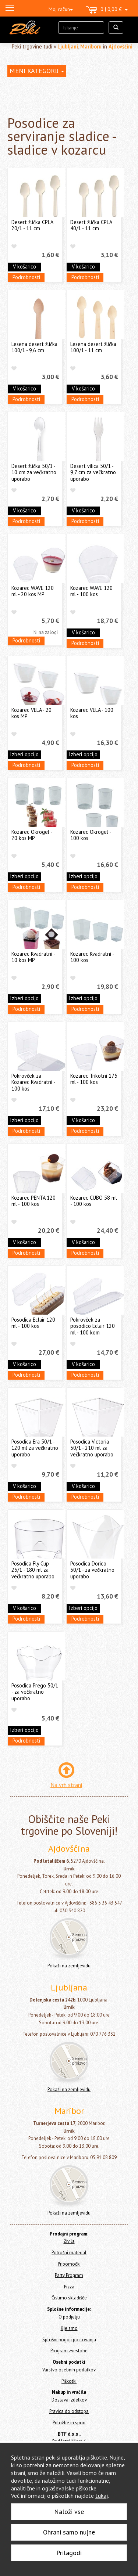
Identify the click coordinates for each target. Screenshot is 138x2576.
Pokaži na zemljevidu (69, 1966)
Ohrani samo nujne (69, 2532)
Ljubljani (67, 46)
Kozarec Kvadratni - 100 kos (92, 956)
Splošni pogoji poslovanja (69, 2340)
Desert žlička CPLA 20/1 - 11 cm (32, 225)
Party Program (69, 2275)
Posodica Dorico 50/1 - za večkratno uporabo (92, 1570)
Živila (69, 2241)
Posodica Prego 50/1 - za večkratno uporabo (34, 1692)
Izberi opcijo (24, 754)
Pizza (69, 2287)
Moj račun (61, 9)
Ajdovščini (120, 46)
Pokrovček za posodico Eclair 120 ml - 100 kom (92, 1326)
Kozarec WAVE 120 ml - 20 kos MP (32, 591)
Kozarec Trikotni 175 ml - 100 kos (93, 1078)
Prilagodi (69, 2552)
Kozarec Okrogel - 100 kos (90, 835)
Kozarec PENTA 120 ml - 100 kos (33, 1200)
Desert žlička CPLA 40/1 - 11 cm (91, 225)
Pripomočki (69, 2264)
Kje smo (69, 2328)
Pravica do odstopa (69, 2411)
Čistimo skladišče (69, 2298)
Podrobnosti (26, 277)
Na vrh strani (66, 1784)
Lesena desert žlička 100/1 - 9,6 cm (34, 347)
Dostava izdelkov (69, 2400)
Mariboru (91, 46)
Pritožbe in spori (69, 2423)
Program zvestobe (69, 2351)
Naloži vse (69, 2511)
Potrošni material (69, 2252)
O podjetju (69, 2317)
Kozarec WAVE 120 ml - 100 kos (91, 591)
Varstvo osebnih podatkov (69, 2370)
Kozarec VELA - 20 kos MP (31, 713)
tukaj (101, 2495)
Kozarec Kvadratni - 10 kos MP (33, 956)
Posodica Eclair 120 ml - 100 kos (33, 1322)
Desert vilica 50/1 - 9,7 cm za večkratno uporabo (93, 472)
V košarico (24, 266)
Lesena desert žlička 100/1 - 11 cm (93, 347)
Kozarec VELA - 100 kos (91, 713)
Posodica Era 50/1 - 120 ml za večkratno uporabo (34, 1448)
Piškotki (69, 2381)
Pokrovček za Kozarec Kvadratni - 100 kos (33, 1082)
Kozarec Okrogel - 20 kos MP (31, 835)
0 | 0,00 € (107, 10)
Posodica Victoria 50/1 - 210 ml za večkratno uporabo (91, 1448)
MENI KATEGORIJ (37, 70)
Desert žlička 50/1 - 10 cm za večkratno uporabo (33, 472)
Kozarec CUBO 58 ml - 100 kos (93, 1200)
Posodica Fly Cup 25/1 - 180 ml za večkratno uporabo (32, 1570)
